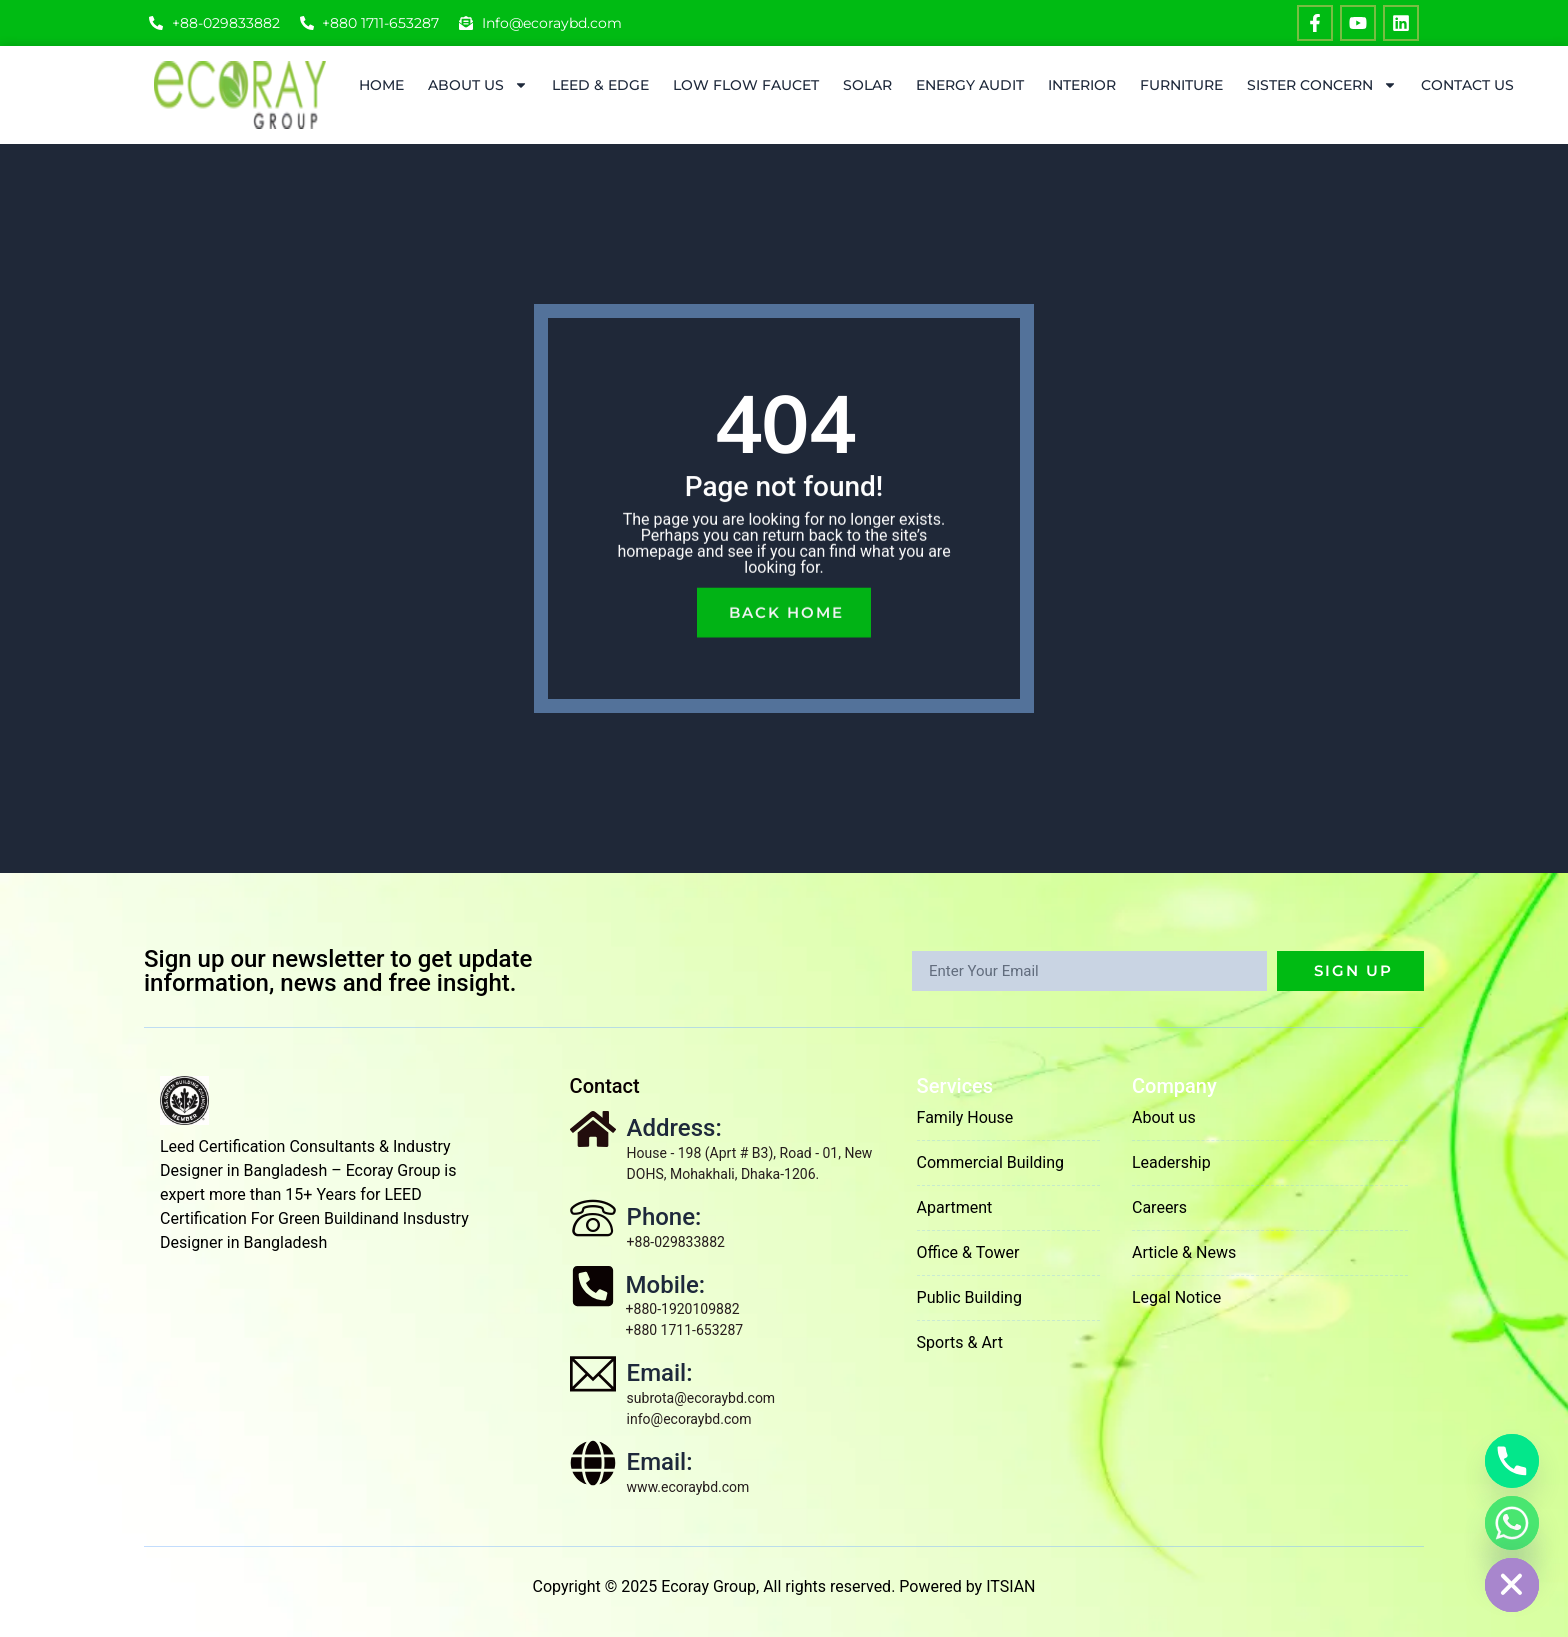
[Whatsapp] (1512, 1523)
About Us (478, 85)
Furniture (1181, 85)
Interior (1082, 85)
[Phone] (1512, 1461)
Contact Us (1467, 85)
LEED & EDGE (600, 85)
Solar (867, 85)
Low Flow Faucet (746, 85)
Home (381, 85)
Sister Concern (1322, 85)
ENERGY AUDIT (970, 85)
